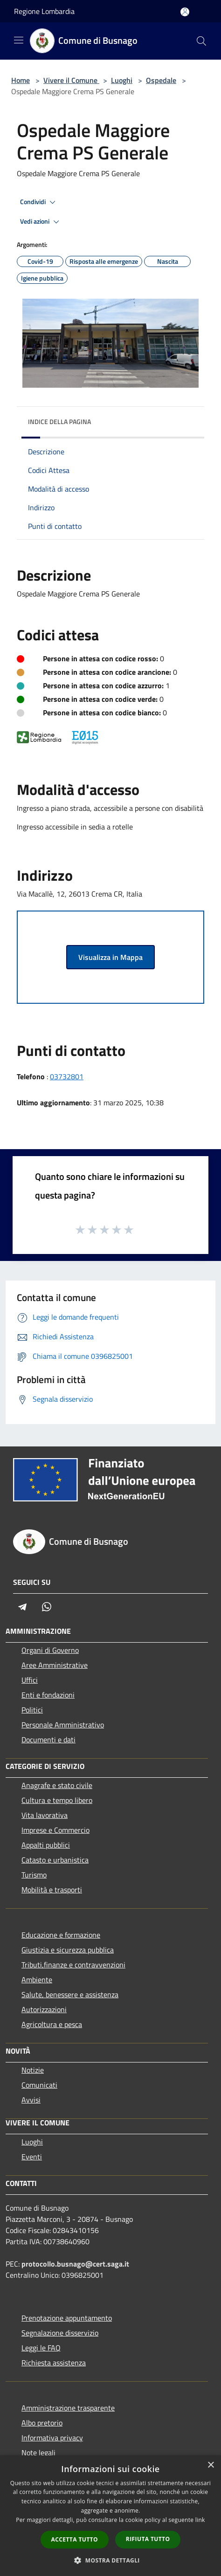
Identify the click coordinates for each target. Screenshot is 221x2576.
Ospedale (161, 80)
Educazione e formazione (60, 1934)
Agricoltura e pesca (51, 2024)
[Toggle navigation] (18, 40)
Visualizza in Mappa (110, 957)
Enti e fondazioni (48, 1694)
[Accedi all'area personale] (185, 12)
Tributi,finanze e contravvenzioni (73, 1964)
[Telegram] (22, 1606)
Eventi (31, 2156)
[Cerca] (201, 41)
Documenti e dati (48, 1739)
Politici (32, 1709)
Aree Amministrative (54, 1665)
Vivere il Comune (71, 80)
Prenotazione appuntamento (66, 2317)
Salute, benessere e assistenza (69, 1994)
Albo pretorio (41, 2422)
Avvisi (31, 2099)
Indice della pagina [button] (59, 421)
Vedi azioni (41, 221)
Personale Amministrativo (62, 1724)
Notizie (32, 2070)
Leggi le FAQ (41, 2347)
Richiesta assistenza (53, 2362)
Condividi (39, 202)
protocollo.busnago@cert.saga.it (75, 2263)
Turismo (34, 1874)
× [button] (210, 2465)
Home (20, 80)
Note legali (38, 2452)
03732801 (66, 1076)
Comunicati (39, 2084)
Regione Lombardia (44, 11)
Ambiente (36, 1979)
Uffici (29, 1679)
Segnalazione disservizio (59, 2332)
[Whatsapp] (46, 1606)
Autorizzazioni (44, 2009)
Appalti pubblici (45, 1844)
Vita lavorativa (44, 1815)
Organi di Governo (50, 1650)
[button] (110, 2560)
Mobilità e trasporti (51, 1889)
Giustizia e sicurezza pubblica (67, 1949)
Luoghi (121, 80)
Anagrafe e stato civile (56, 1785)
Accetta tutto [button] (74, 2539)
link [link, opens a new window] (200, 2520)
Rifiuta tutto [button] (148, 2539)
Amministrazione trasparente (68, 2407)
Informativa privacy (52, 2437)
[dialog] (110, 2515)
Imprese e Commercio (55, 1830)
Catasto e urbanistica (55, 1859)
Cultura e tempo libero (56, 1800)
